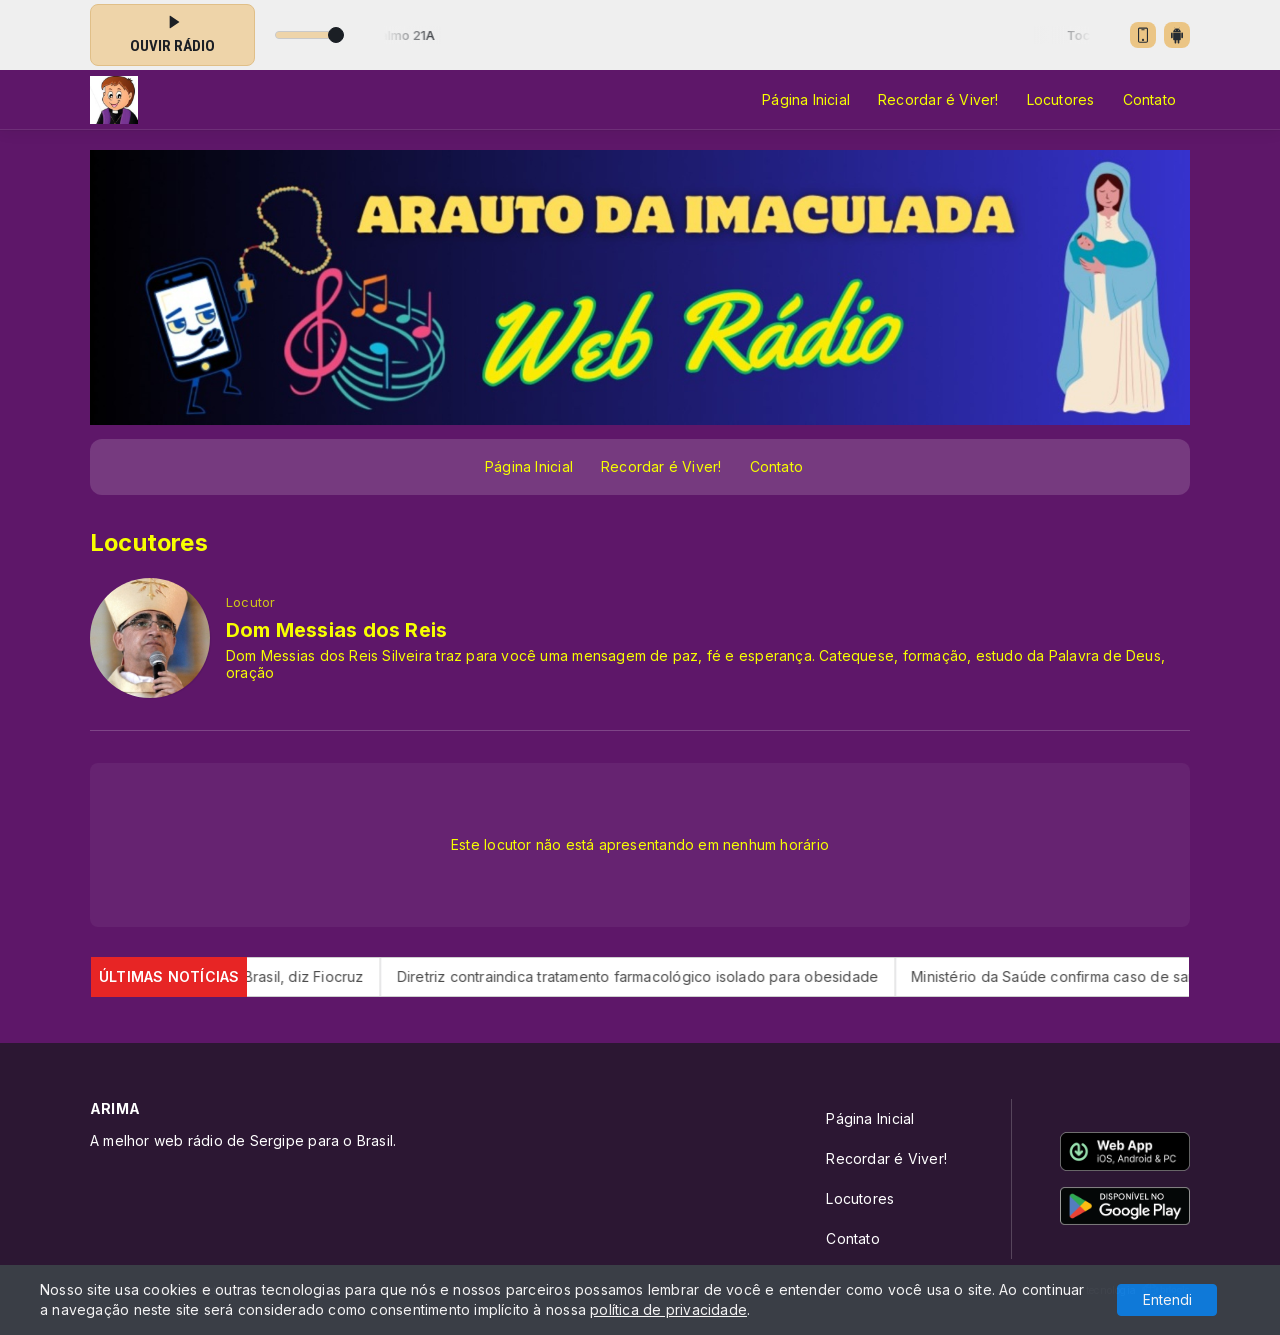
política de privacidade (668, 1309)
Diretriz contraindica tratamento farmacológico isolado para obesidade (666, 976)
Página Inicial (806, 99)
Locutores (1061, 99)
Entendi (1167, 1299)
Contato (1149, 99)
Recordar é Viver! (938, 99)
